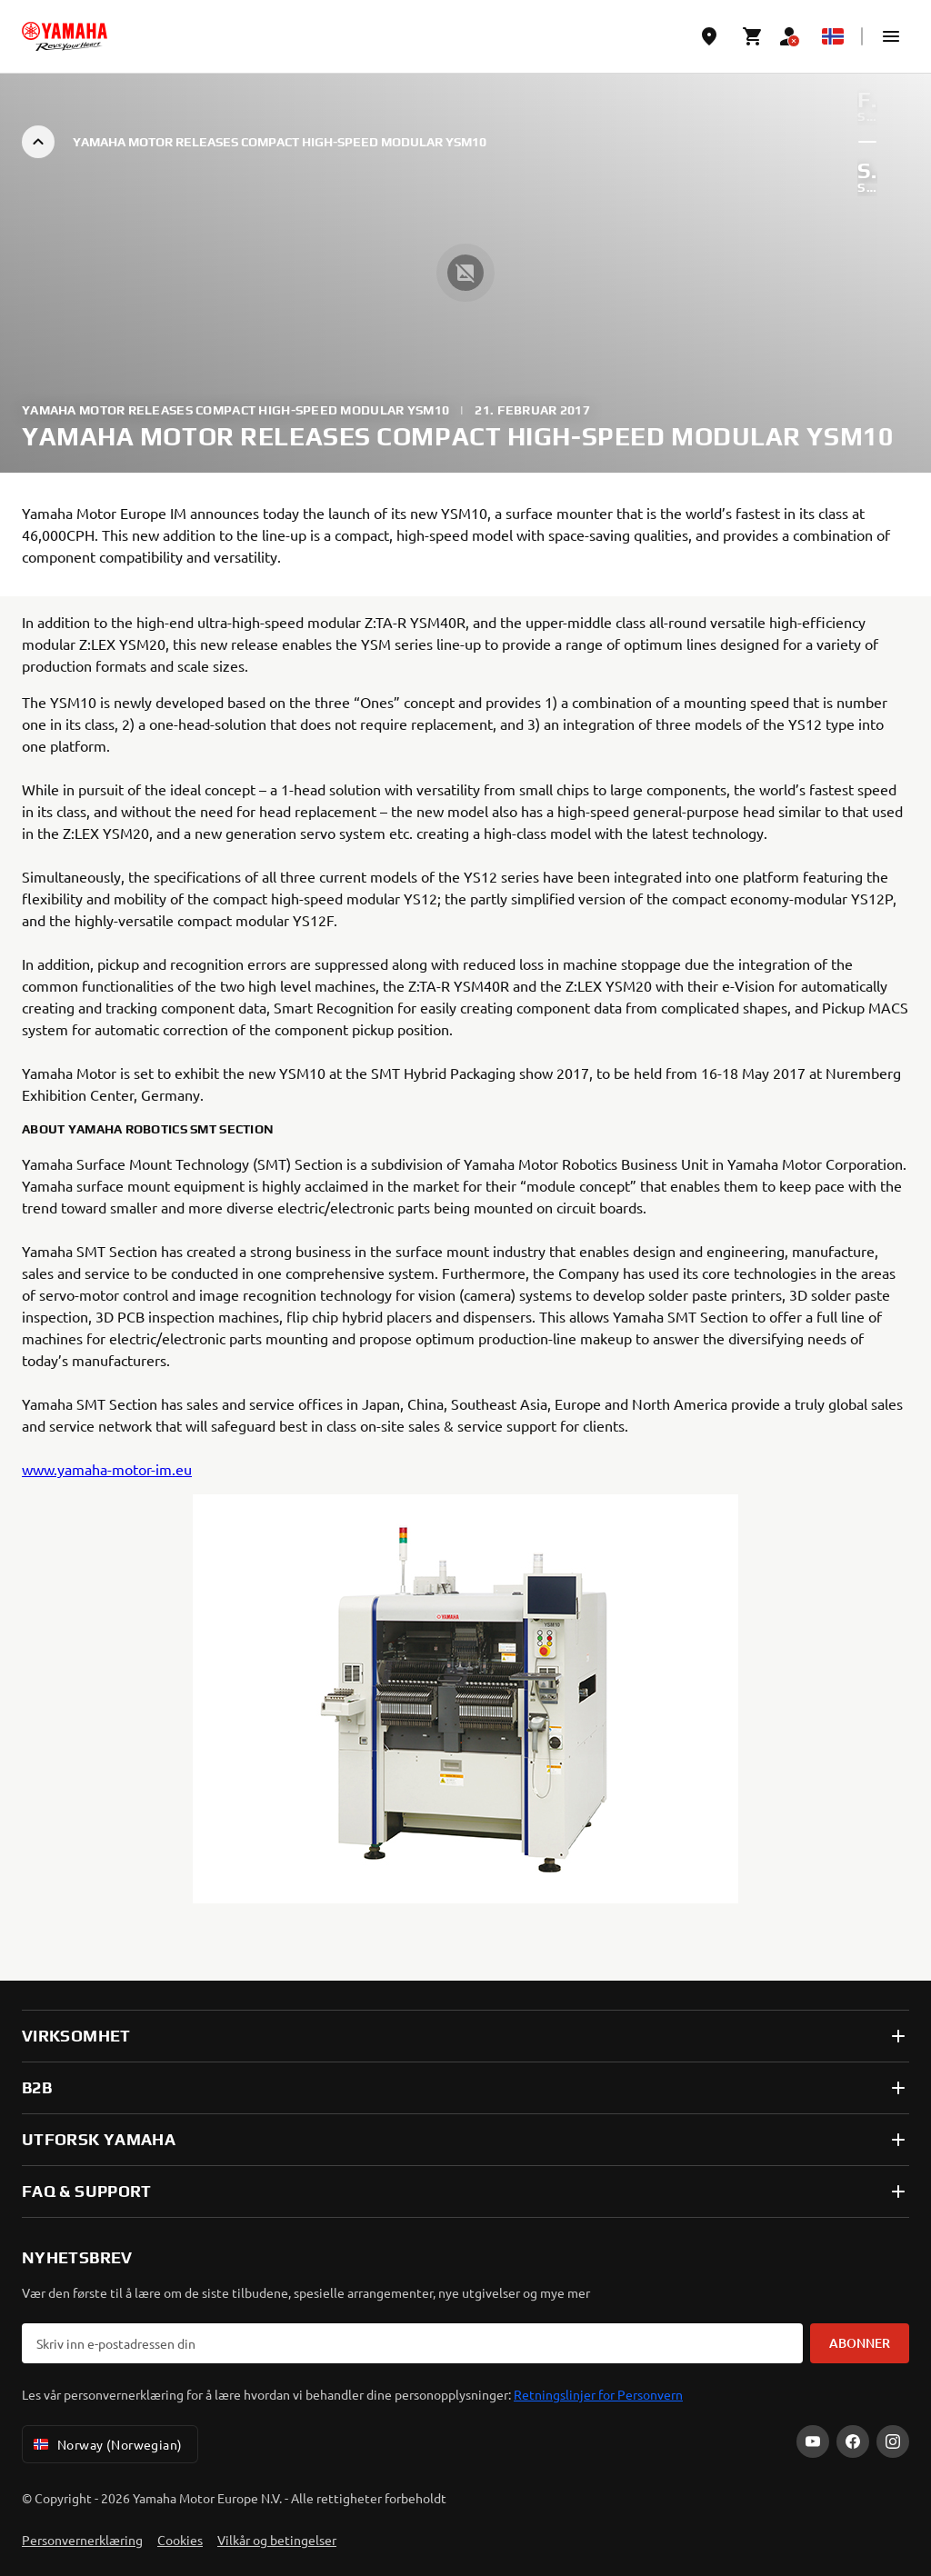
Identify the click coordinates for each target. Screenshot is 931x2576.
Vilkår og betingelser (276, 2539)
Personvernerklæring (82, 2539)
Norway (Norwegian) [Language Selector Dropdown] (106, 2444)
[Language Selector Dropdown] (833, 36)
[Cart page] (753, 36)
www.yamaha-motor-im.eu (107, 1469)
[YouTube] (812, 2441)
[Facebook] (852, 2441)
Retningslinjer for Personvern (598, 2394)
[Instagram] (892, 2441)
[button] (891, 36)
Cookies (180, 2539)
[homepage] (64, 36)
